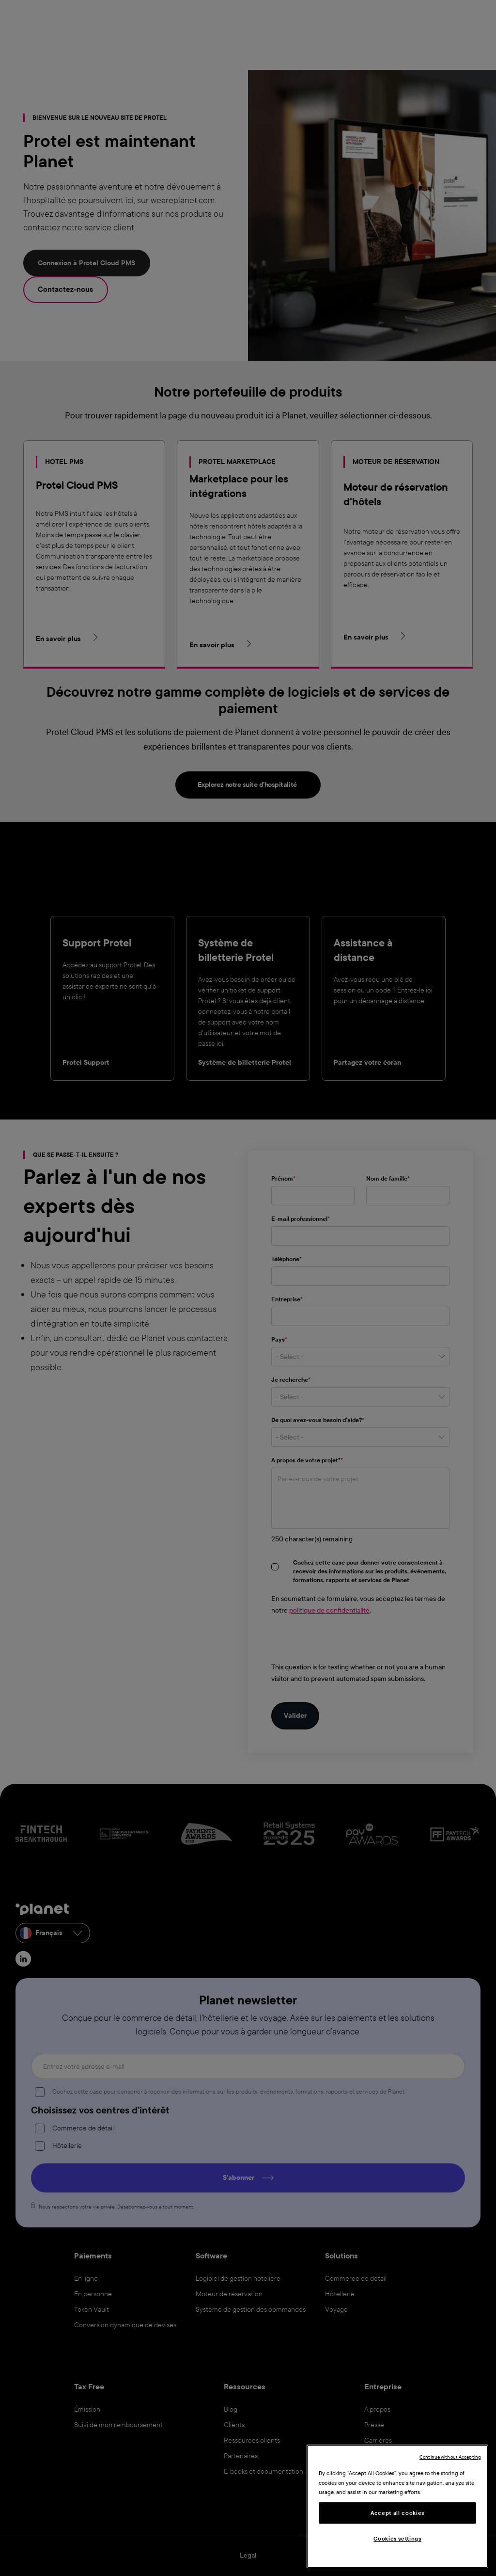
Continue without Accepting (450, 2457)
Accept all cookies (397, 2513)
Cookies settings (397, 2539)
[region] (397, 2506)
